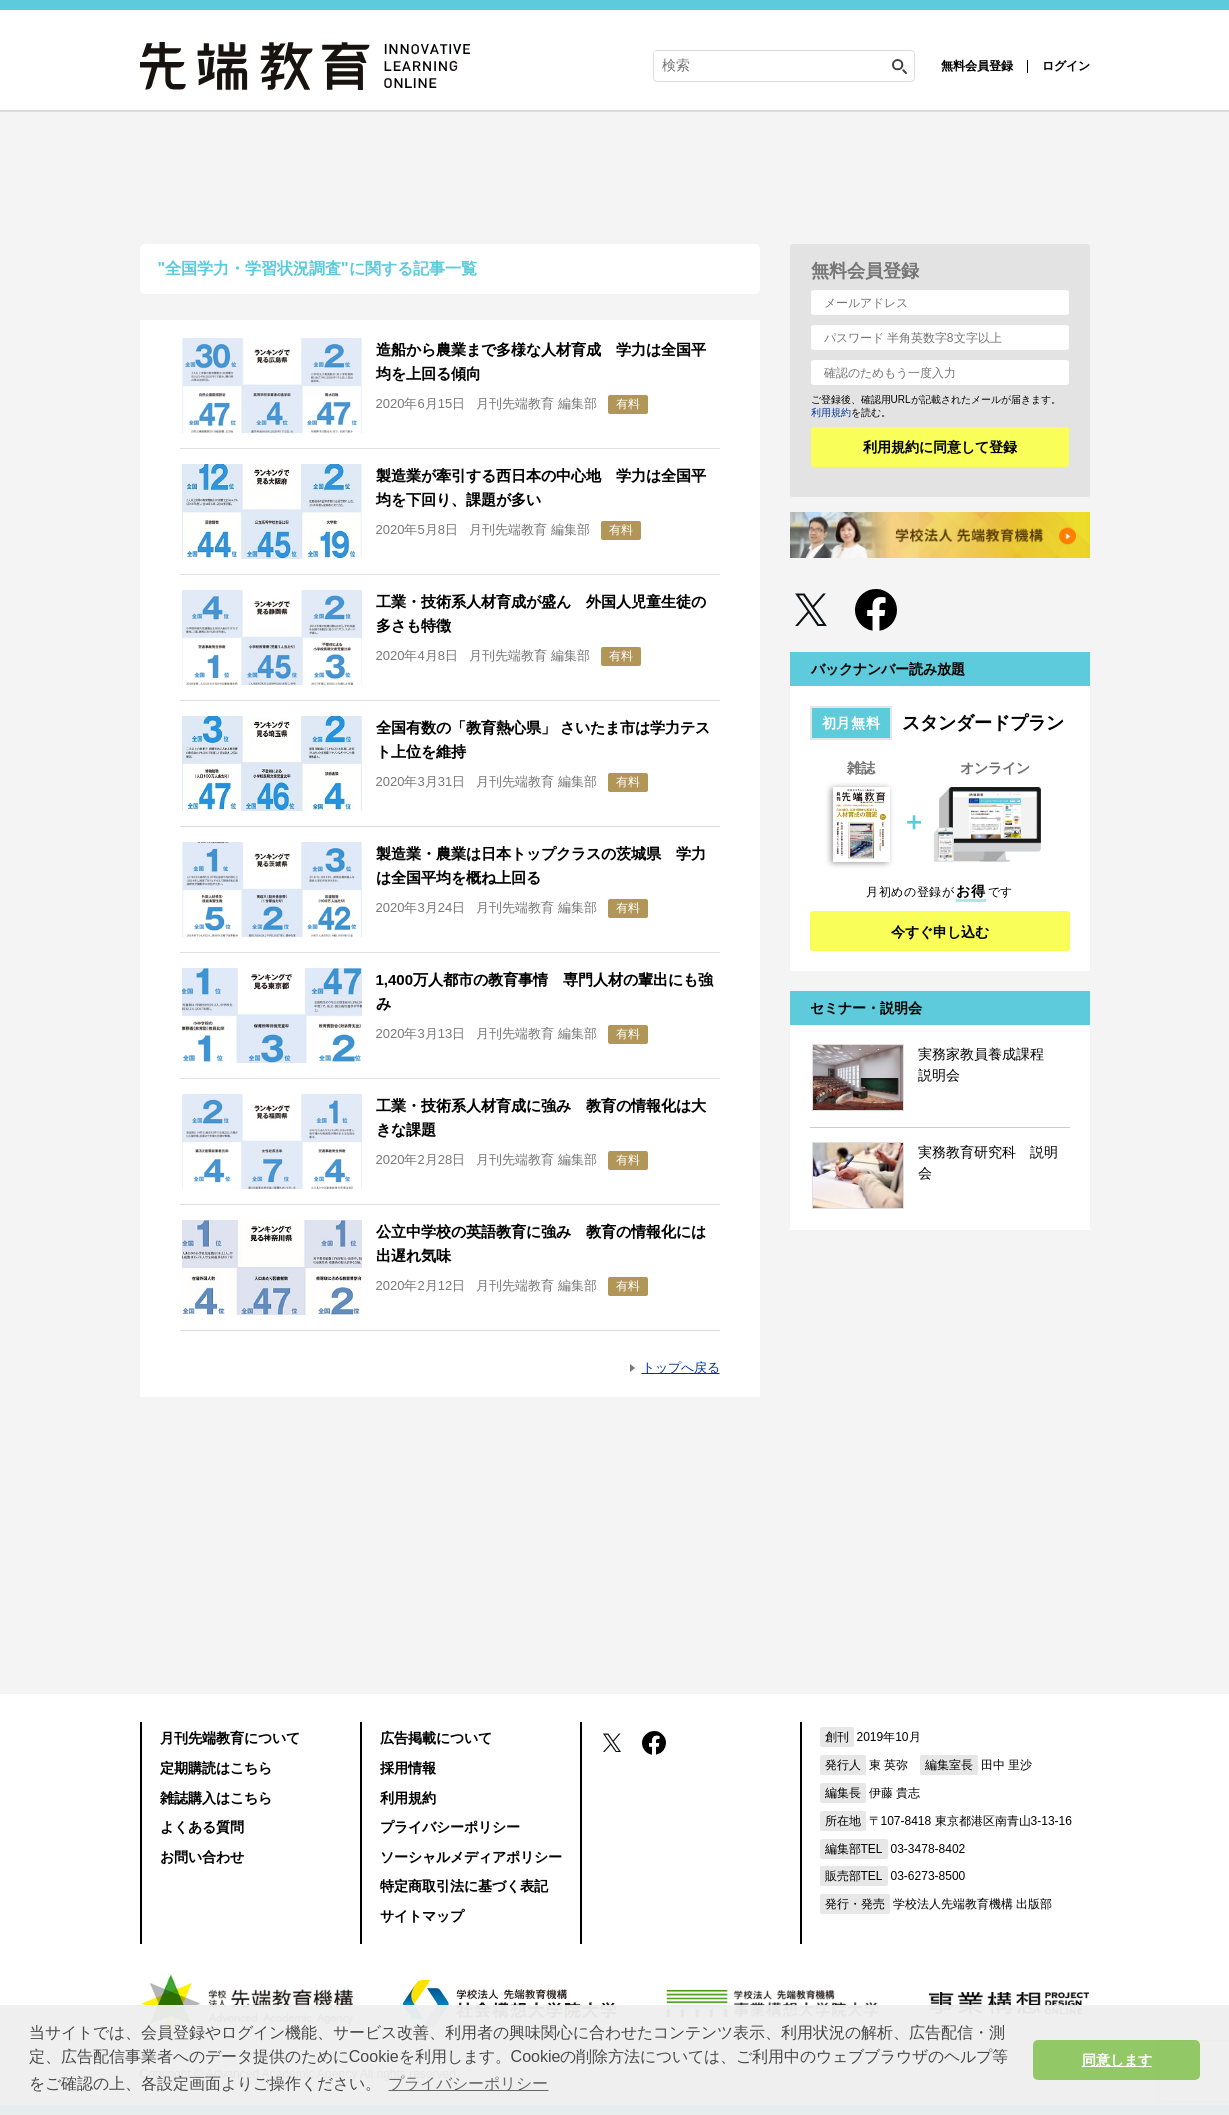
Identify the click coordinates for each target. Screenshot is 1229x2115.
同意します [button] (1117, 2060)
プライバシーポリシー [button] (468, 2083)
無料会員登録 (977, 66)
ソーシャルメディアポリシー (471, 1857)
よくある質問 (202, 1827)
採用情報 (408, 1768)
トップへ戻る (681, 1367)
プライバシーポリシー (450, 1827)
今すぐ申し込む (940, 932)
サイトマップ (422, 1916)
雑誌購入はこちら (216, 1798)
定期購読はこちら (216, 1768)
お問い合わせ (202, 1857)
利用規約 (831, 412)
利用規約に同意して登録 (940, 447)
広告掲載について (436, 1738)
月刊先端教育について (230, 1738)
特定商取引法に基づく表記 (464, 1886)
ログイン (1066, 66)
